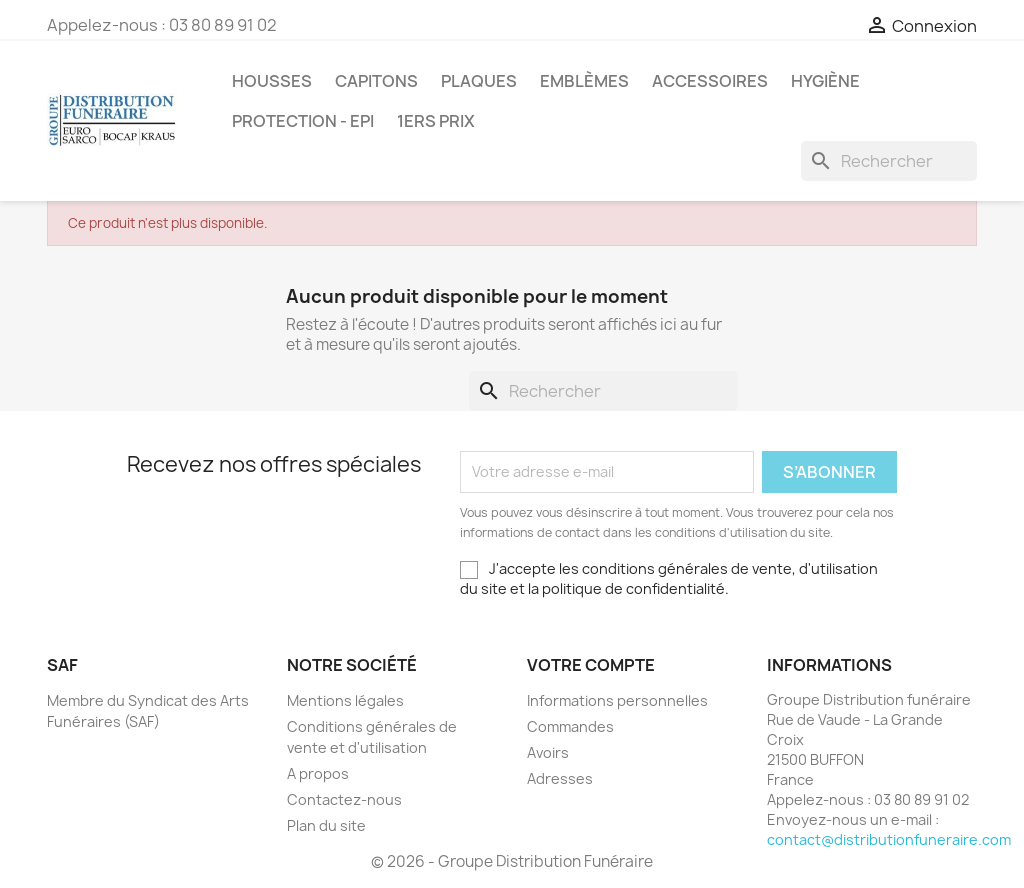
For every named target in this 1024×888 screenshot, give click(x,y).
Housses (272, 81)
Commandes (570, 726)
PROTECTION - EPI (303, 121)
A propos (318, 773)
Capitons (376, 81)
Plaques (479, 81)
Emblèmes (584, 81)
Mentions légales (345, 700)
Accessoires (710, 81)
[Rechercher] (889, 161)
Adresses (560, 778)
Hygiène (825, 81)
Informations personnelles (617, 700)
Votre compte (591, 665)
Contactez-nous (344, 799)
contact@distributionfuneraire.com (889, 839)
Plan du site (326, 825)
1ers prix (436, 121)
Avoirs (548, 752)
